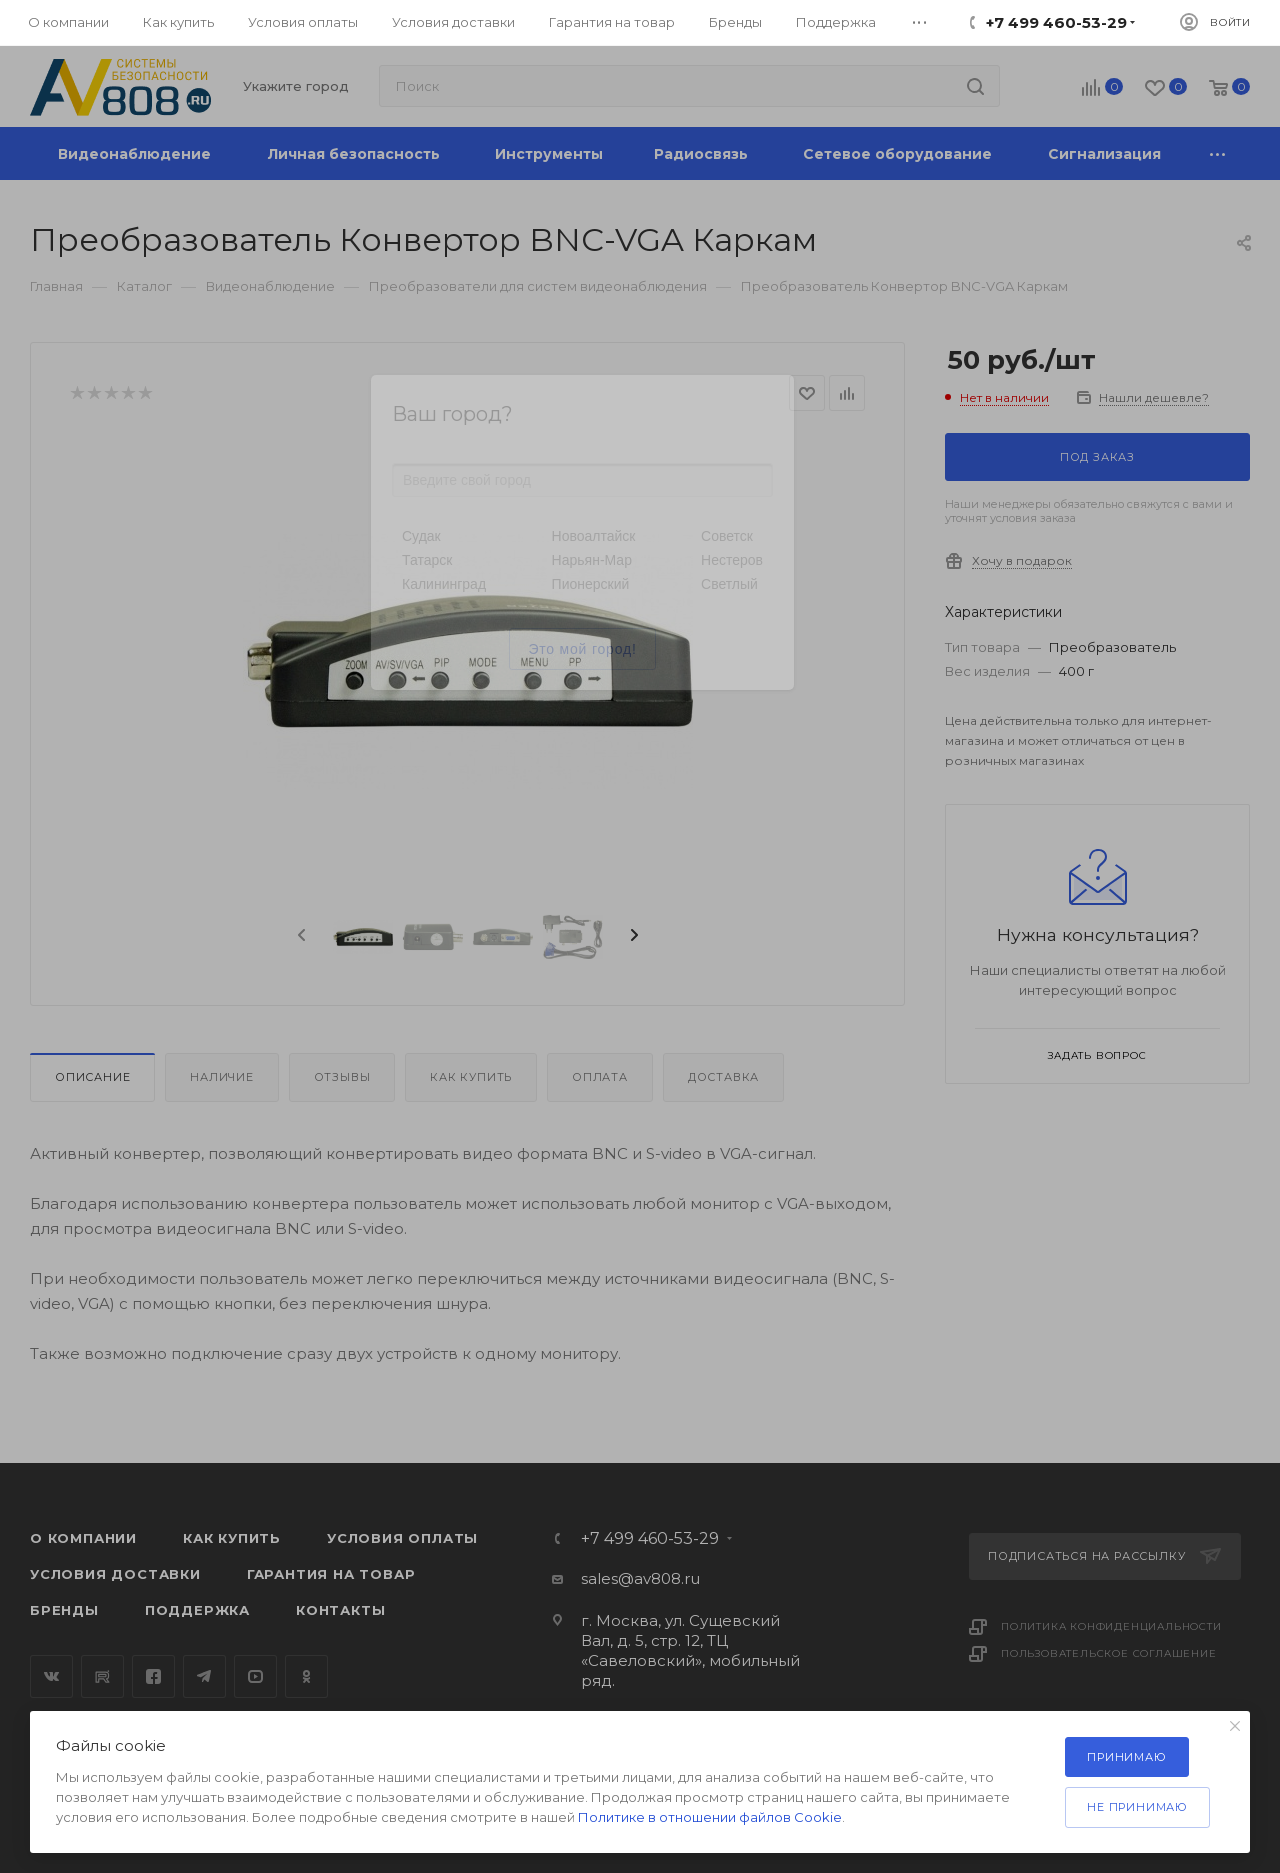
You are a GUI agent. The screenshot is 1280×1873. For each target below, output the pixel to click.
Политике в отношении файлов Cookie (710, 1817)
